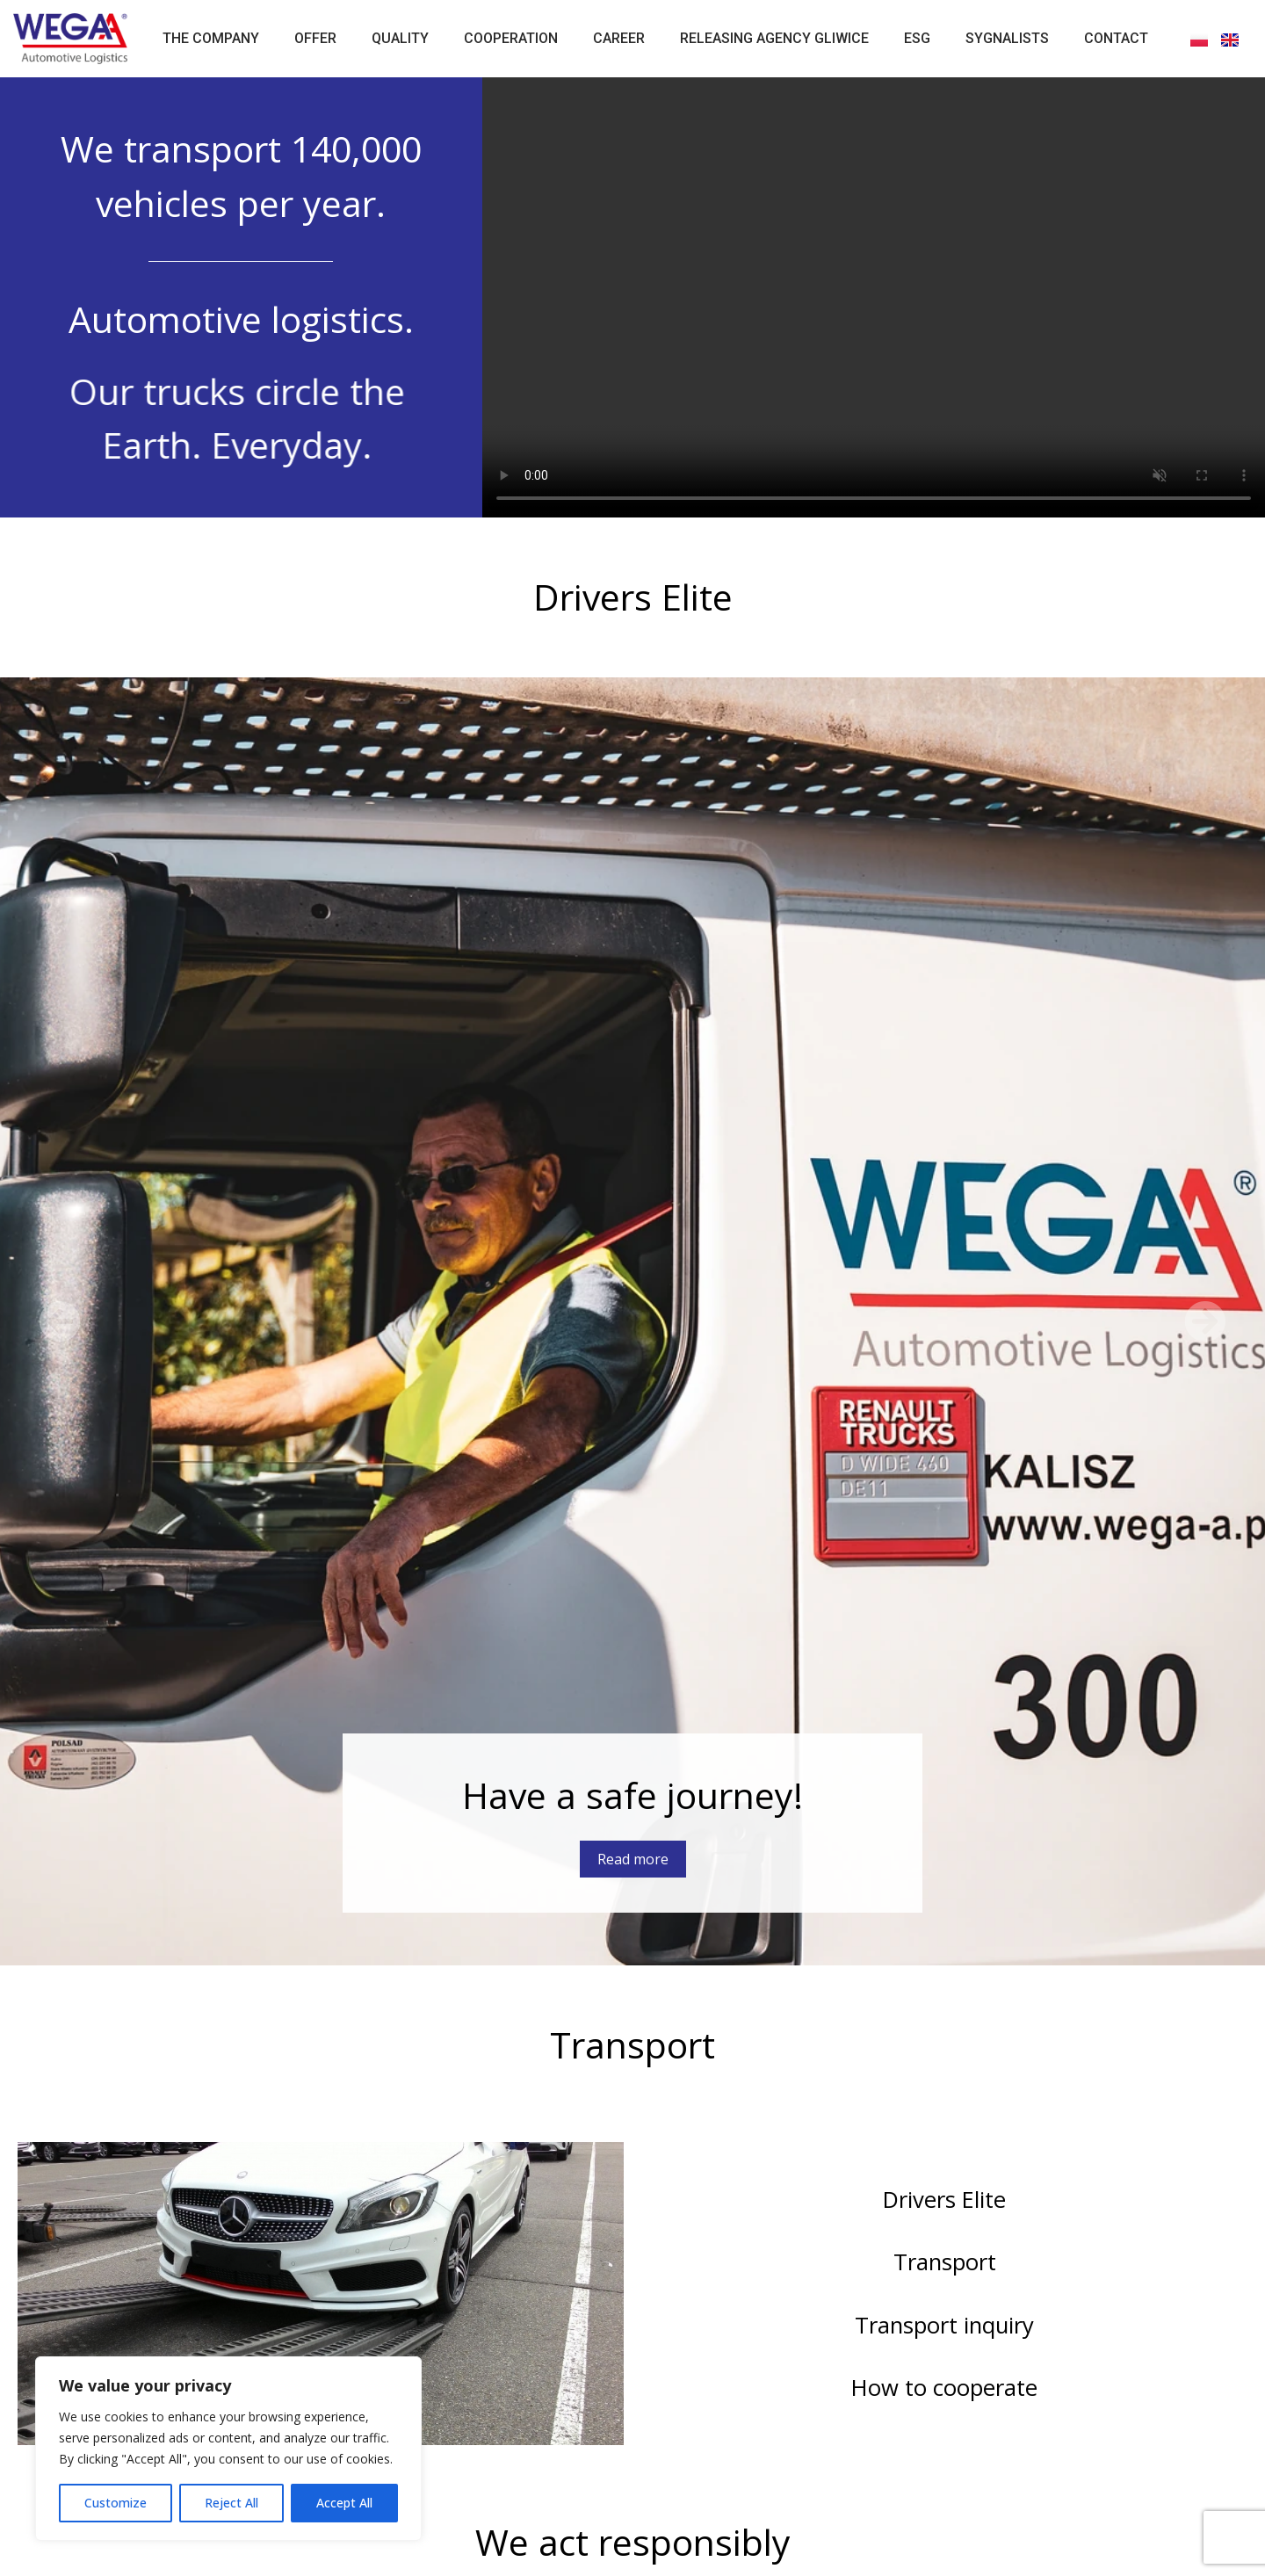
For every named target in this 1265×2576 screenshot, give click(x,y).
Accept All (344, 2502)
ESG (917, 38)
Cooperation (511, 38)
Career (619, 38)
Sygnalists (1007, 38)
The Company (211, 38)
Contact (1116, 38)
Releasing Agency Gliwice (774, 38)
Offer (315, 38)
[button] (60, 1321)
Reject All (231, 2502)
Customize (115, 2502)
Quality (400, 38)
